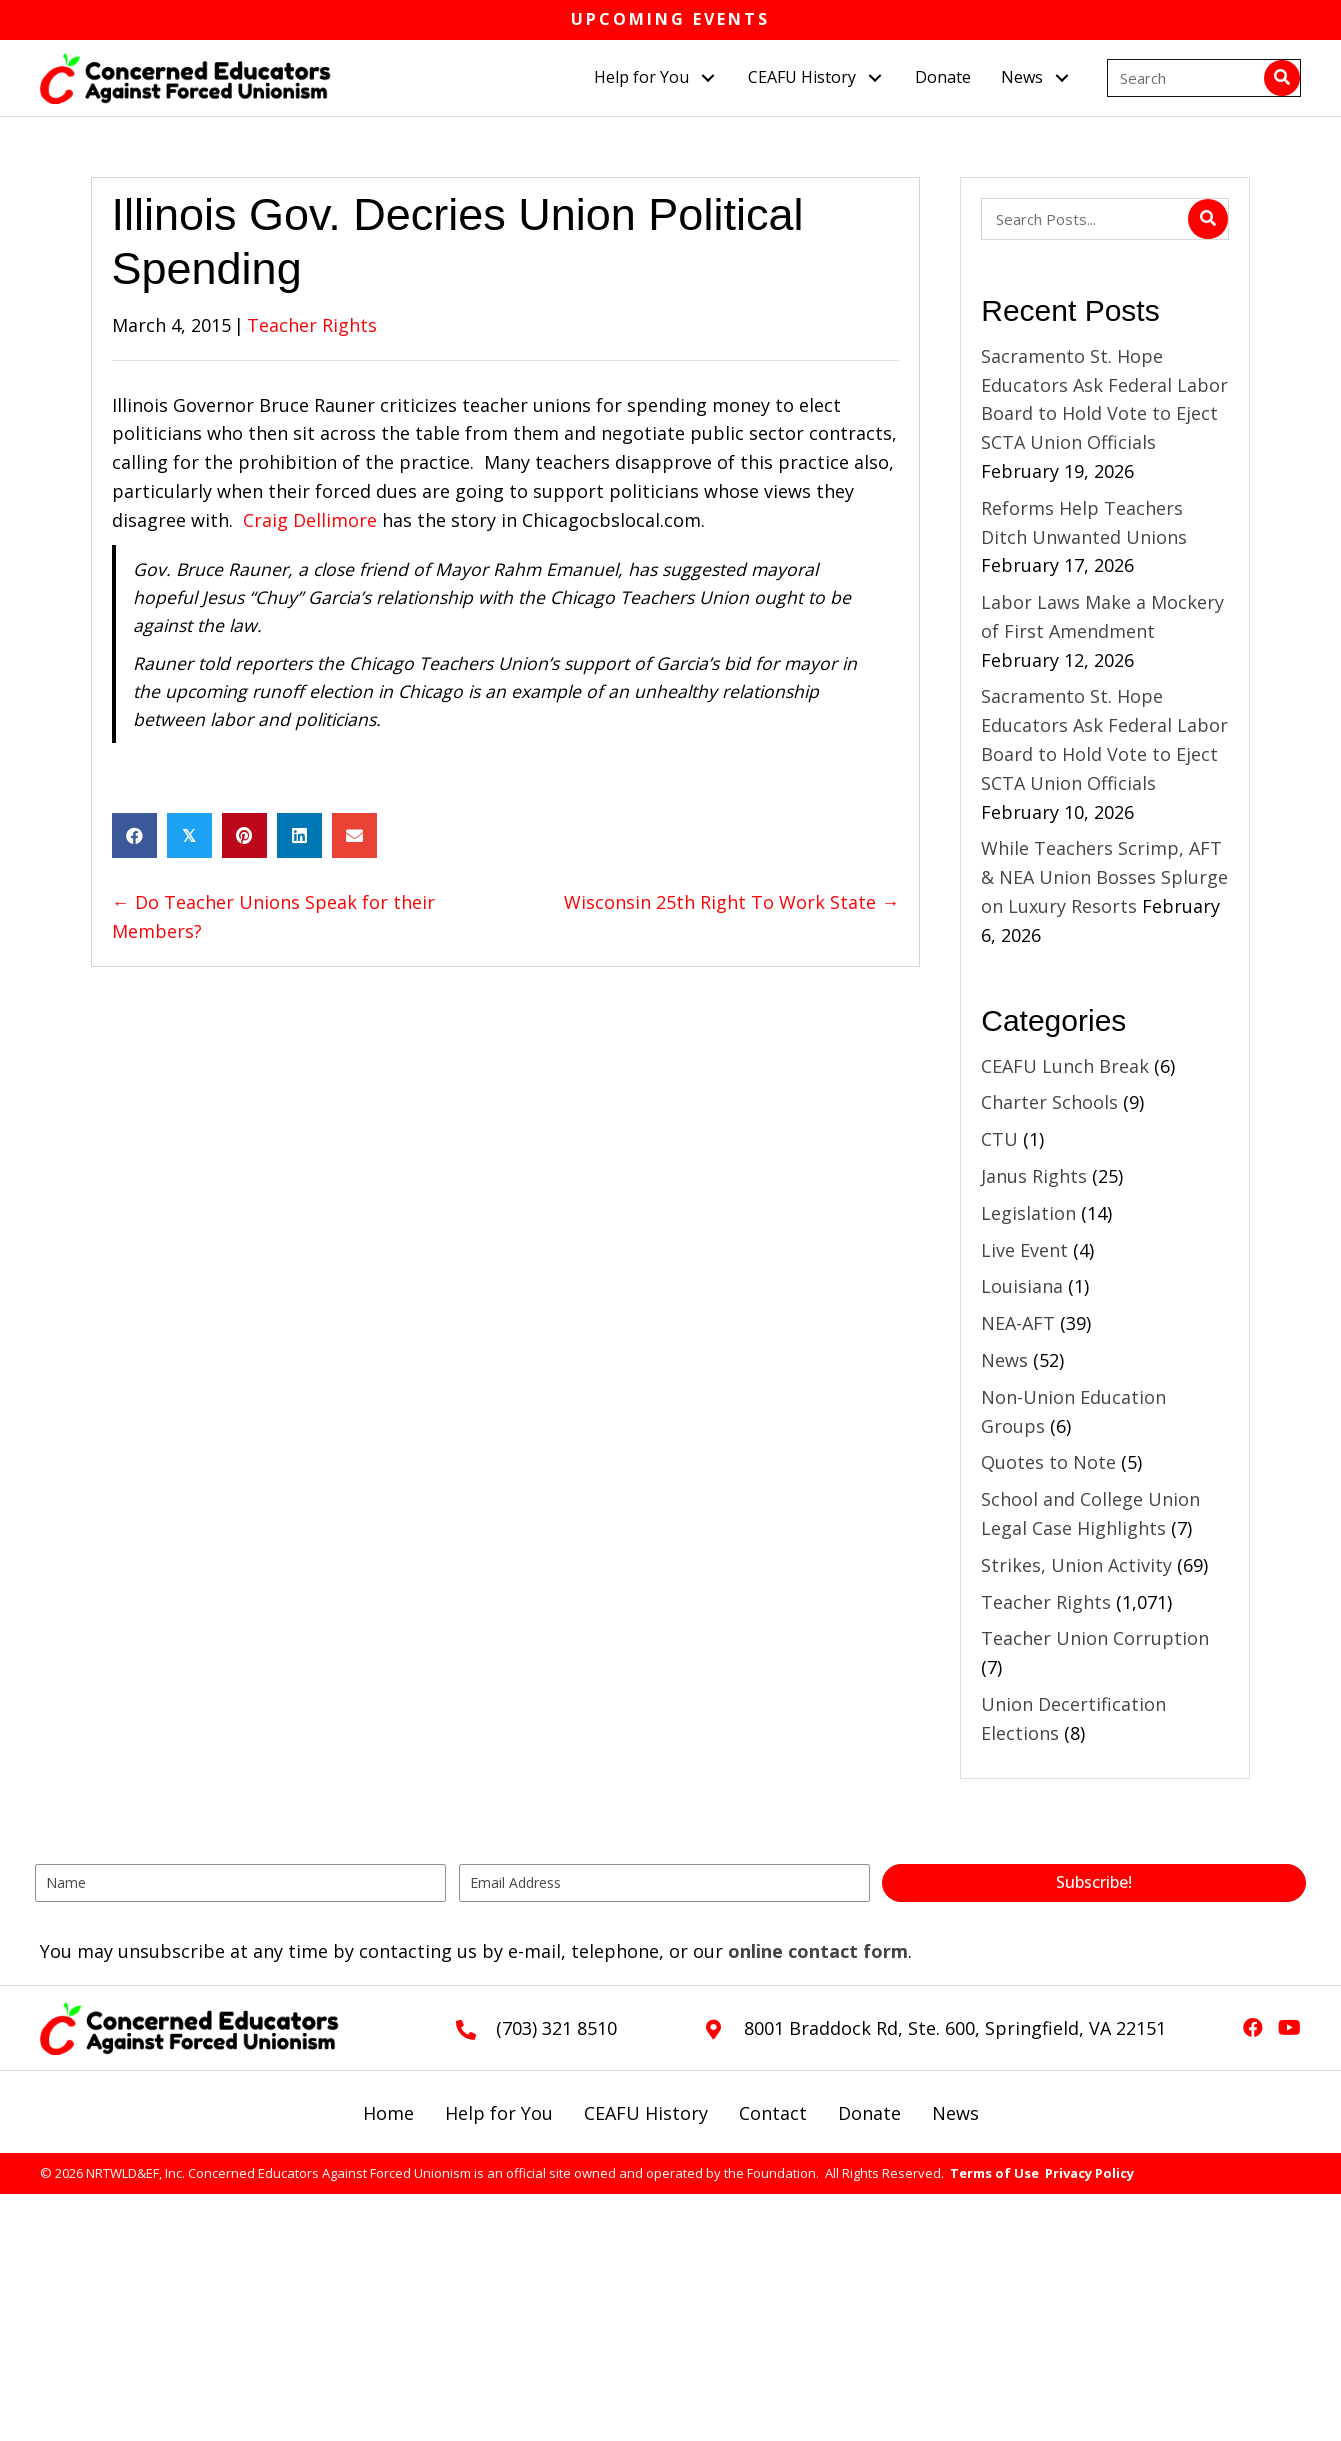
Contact (773, 2113)
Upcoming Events (670, 19)
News (1004, 1360)
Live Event (1024, 1250)
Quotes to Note (1048, 1462)
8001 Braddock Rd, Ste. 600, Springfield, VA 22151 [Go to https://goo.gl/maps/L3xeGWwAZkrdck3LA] (955, 2028)
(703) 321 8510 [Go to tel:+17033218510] (556, 2028)
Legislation (1028, 1213)
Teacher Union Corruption (1095, 1638)
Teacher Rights (312, 325)
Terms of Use (994, 2173)
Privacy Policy (1089, 2173)
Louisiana (1022, 1286)
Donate (869, 2113)
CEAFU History (646, 2113)
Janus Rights (1034, 1176)
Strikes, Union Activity (1076, 1565)
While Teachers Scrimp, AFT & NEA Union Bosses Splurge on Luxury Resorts (1104, 877)
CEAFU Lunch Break (1065, 1066)
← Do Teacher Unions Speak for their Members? (273, 916)
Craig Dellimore (312, 520)
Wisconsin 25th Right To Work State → (731, 902)
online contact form (818, 1951)
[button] (708, 77)
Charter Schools (1049, 1102)
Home (388, 2113)
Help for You (499, 2113)
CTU (999, 1139)
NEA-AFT (1018, 1323)
